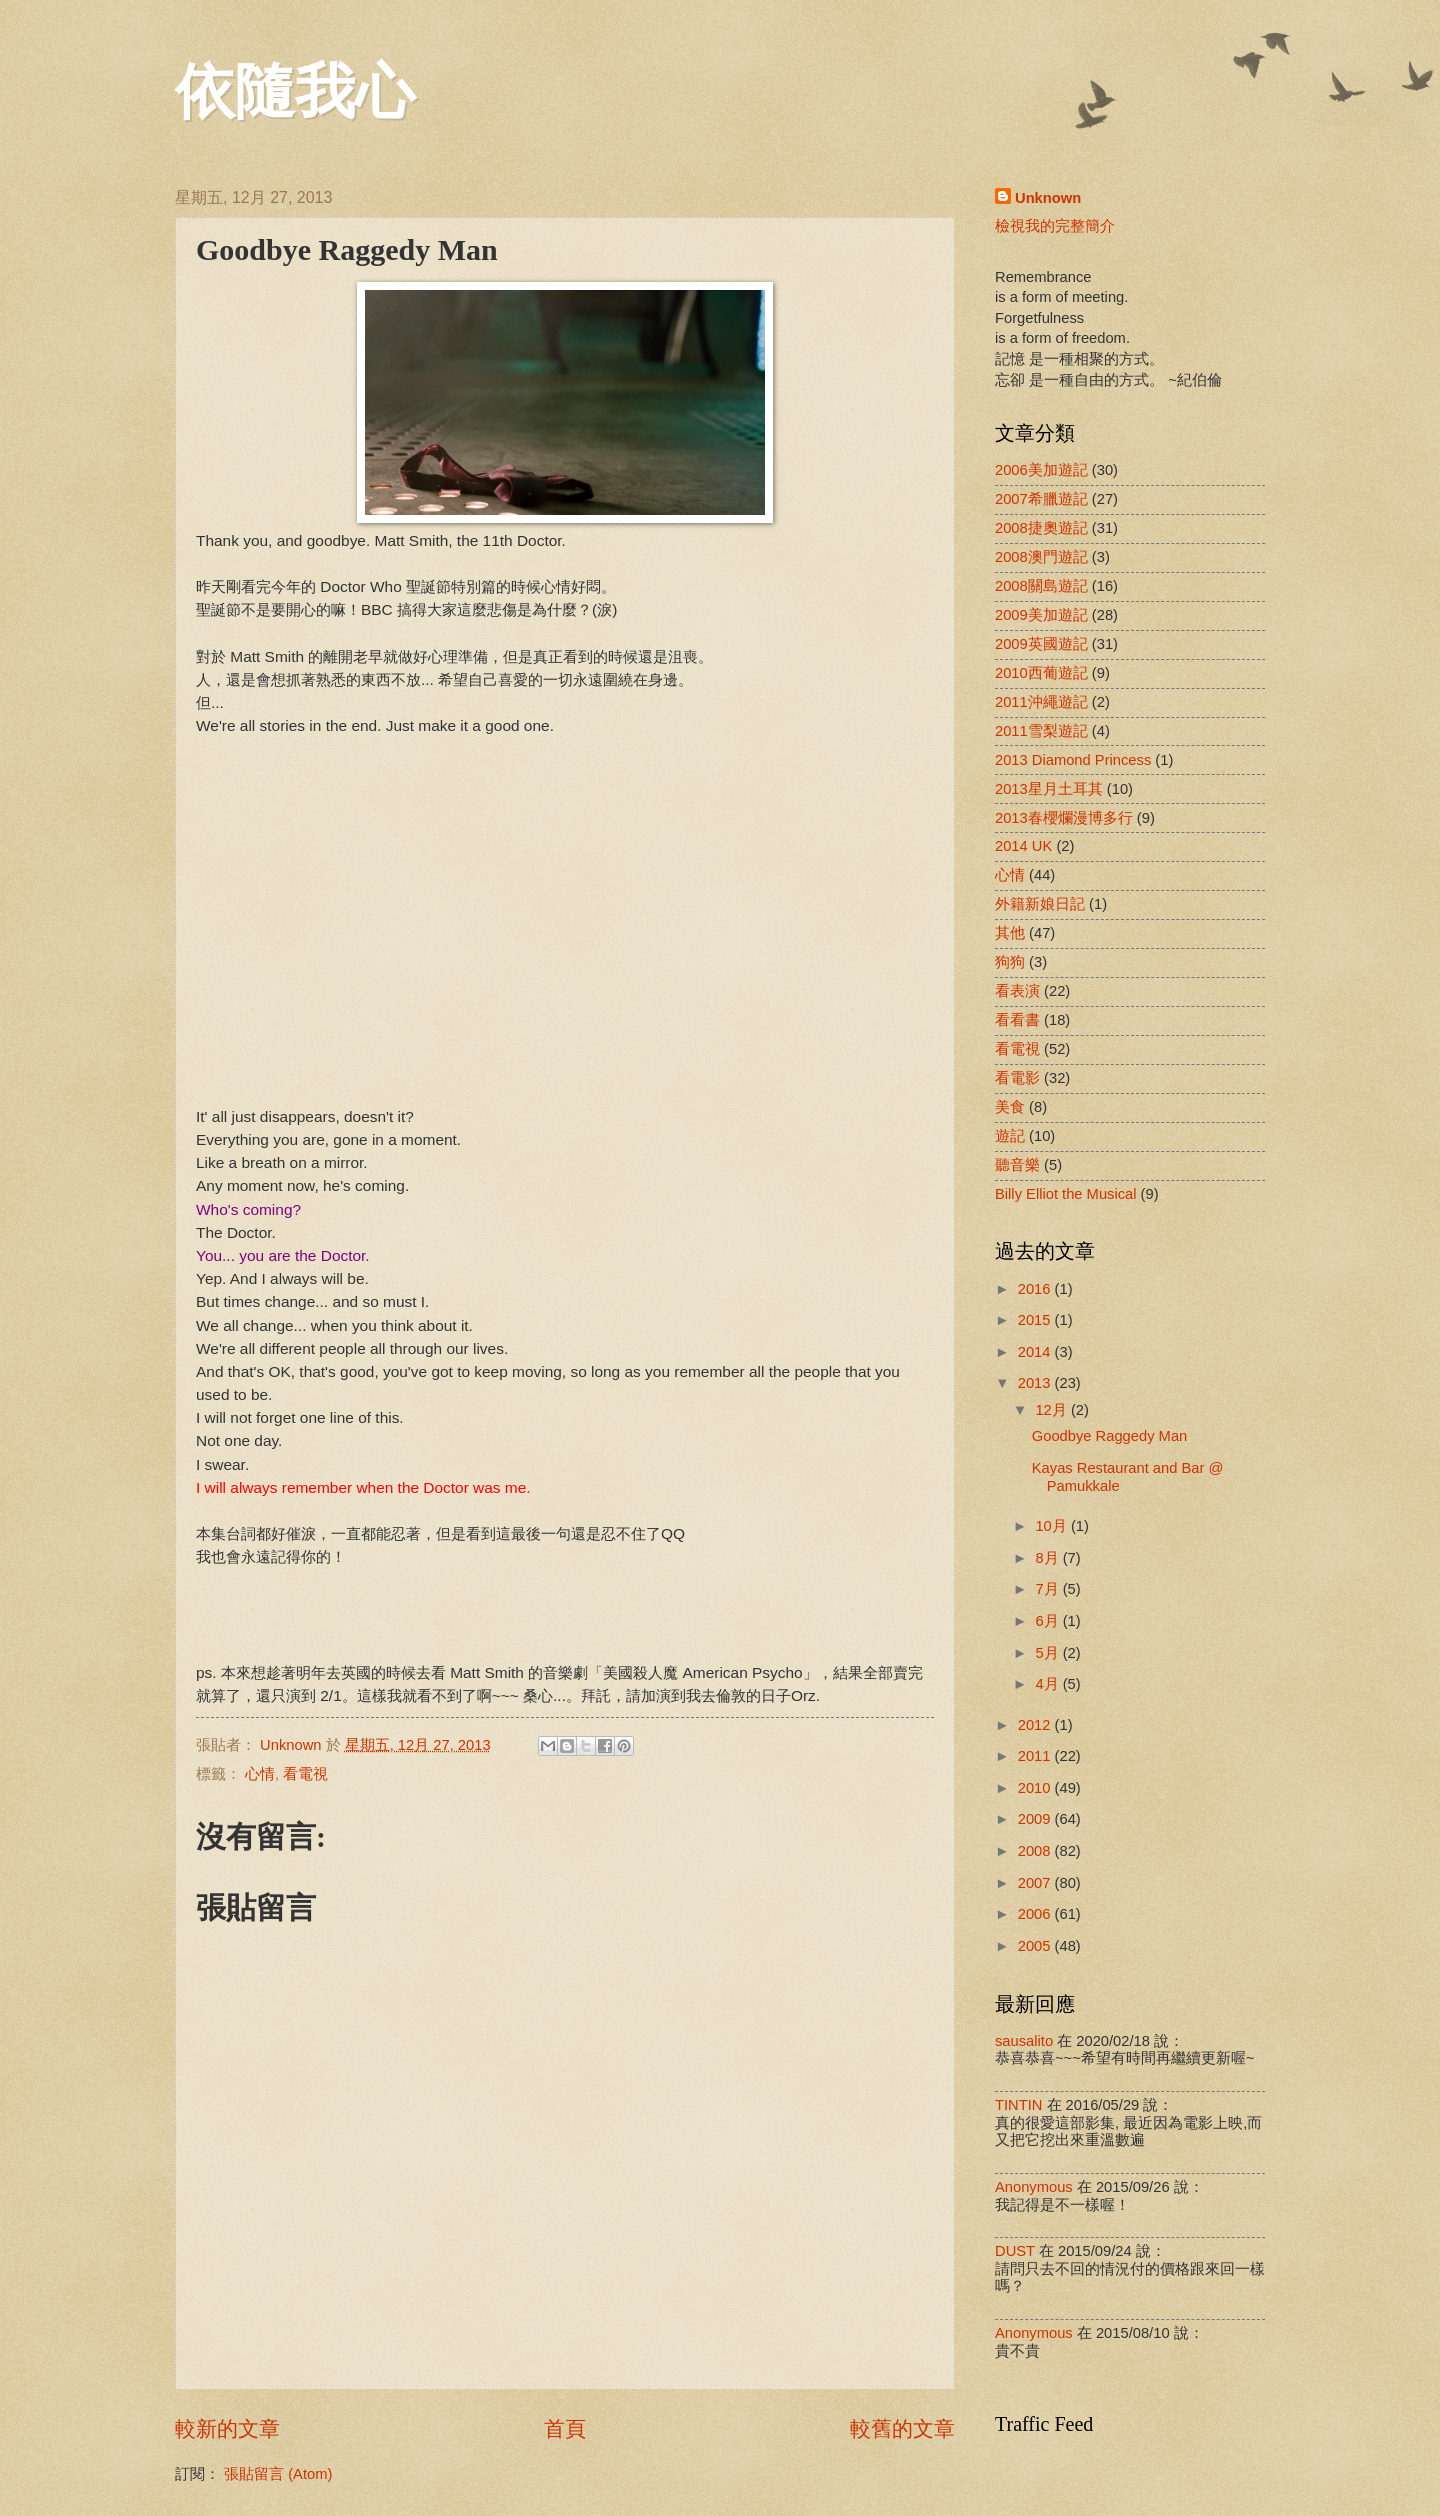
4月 (1048, 1684)
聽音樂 (1017, 1165)
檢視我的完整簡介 (1055, 226)
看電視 (305, 1774)
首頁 (565, 2428)
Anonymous (1034, 2187)
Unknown (1048, 198)
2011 (1036, 1756)
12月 (1052, 1410)
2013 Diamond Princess (1073, 760)
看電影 (1017, 1078)
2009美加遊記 (1041, 615)
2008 (1036, 1851)
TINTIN (1018, 2105)
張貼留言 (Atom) (278, 2474)
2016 (1036, 1289)
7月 (1048, 1589)
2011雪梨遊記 (1041, 731)
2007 (1036, 1883)
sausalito (1024, 2041)
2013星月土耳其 (1049, 789)
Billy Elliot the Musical (1066, 1194)
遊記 (1010, 1136)
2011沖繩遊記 (1041, 702)
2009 (1036, 1819)
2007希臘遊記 (1041, 499)
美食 (1010, 1107)
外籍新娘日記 (1040, 904)
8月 (1048, 1558)
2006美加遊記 (1041, 470)
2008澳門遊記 (1041, 557)
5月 (1048, 1653)
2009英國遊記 (1041, 644)
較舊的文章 (902, 2428)
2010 (1036, 1788)
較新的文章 (227, 2428)
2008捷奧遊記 (1041, 528)
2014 (1036, 1352)
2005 (1036, 1946)
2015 (1036, 1320)
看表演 (1017, 991)
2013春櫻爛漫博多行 (1064, 818)
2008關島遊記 (1041, 586)
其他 (1010, 933)
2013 (1036, 1383)
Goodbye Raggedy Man (1109, 1436)
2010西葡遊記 (1041, 673)
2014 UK (1023, 846)
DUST (1015, 2251)
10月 (1052, 1526)
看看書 (1017, 1020)
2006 (1036, 1914)
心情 (260, 1774)
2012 (1036, 1725)
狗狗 (1010, 962)
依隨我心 (295, 92)
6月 (1048, 1621)
